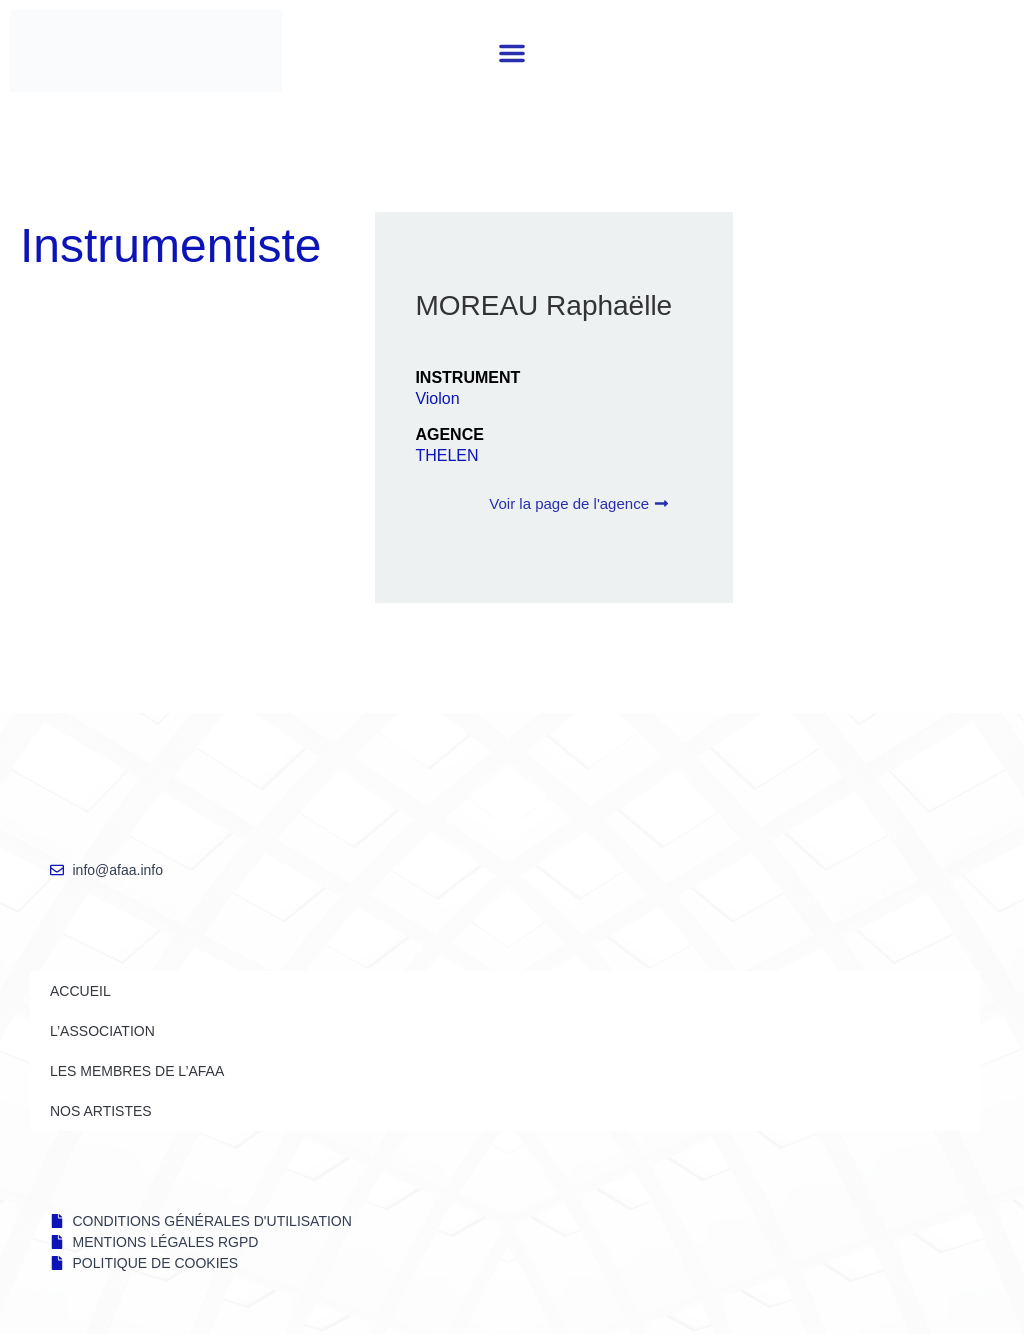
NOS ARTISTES (101, 1111)
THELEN (446, 455)
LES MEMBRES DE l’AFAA (137, 1071)
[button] (512, 53)
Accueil (80, 991)
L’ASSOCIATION (102, 1031)
